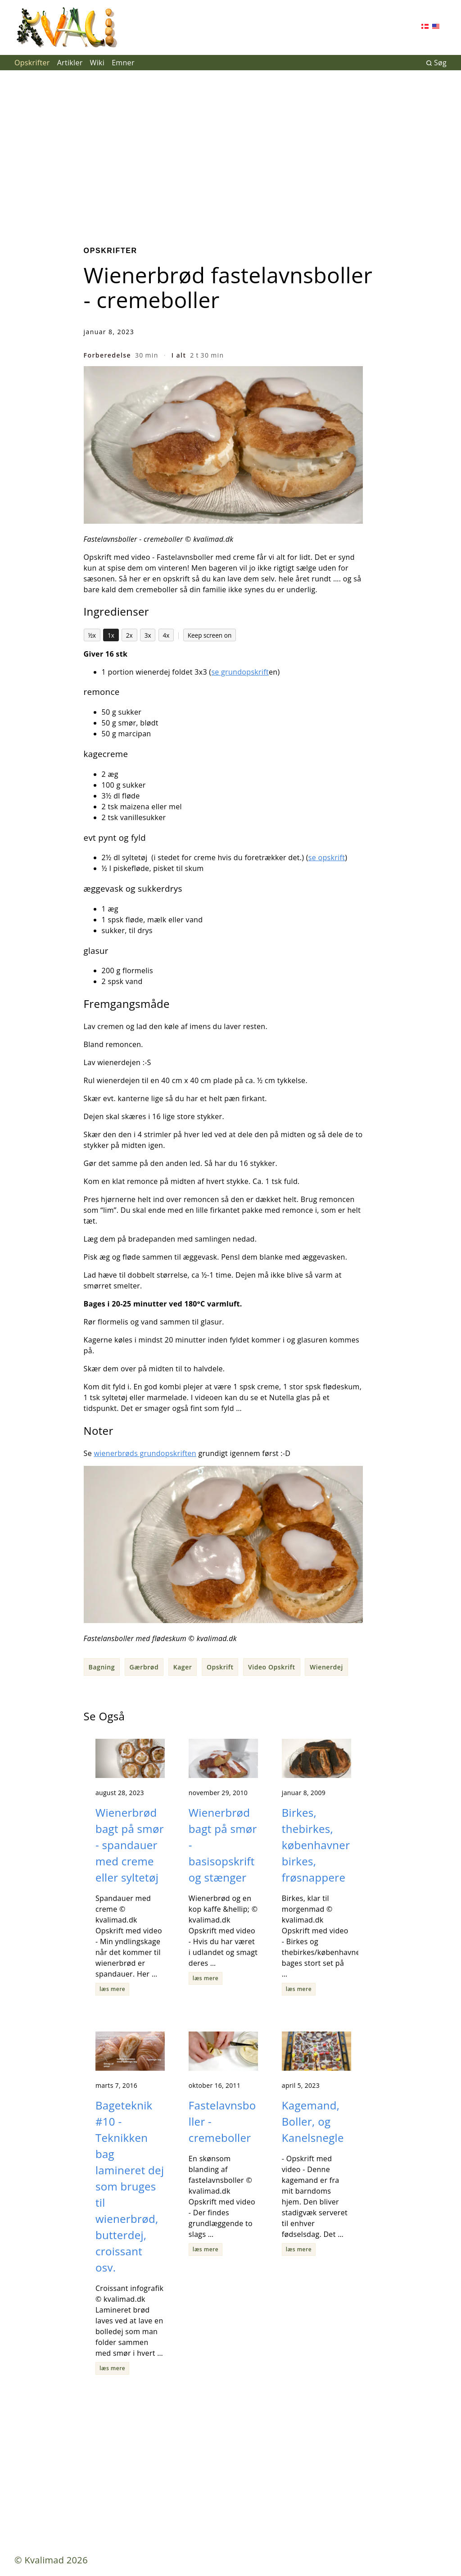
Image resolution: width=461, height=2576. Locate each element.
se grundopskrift (240, 672)
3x (148, 635)
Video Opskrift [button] (271, 1667)
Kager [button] (182, 1667)
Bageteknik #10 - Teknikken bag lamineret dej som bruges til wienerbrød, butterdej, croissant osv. (129, 2186)
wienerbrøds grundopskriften (145, 1453)
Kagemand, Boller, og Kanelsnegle (313, 2121)
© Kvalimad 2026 (51, 2560)
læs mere (112, 1989)
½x (92, 635)
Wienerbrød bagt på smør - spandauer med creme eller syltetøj (129, 1845)
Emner (123, 63)
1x (111, 635)
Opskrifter (32, 63)
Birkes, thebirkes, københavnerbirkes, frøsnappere (316, 1845)
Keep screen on (210, 635)
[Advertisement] (230, 151)
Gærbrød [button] (144, 1667)
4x (166, 635)
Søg (436, 63)
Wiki (97, 63)
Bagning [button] (102, 1667)
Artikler (70, 63)
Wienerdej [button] (326, 1667)
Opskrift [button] (220, 1667)
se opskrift (326, 857)
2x (129, 635)
